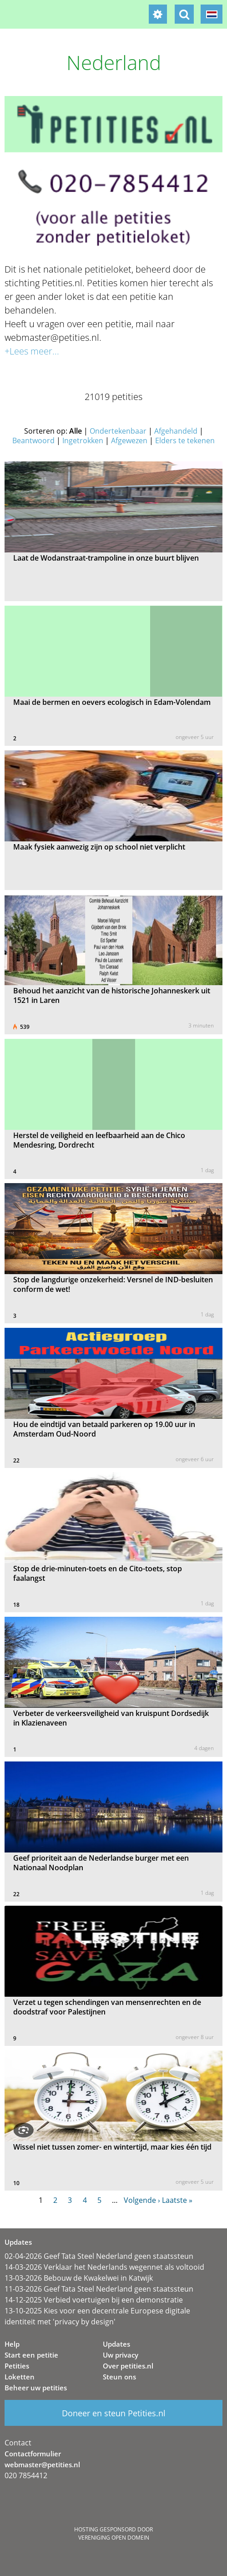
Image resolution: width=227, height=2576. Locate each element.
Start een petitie (31, 2354)
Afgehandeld (175, 431)
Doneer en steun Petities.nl (114, 2413)
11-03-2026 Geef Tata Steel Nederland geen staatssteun (99, 2289)
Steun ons (119, 2376)
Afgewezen (129, 440)
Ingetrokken (82, 440)
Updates (116, 2343)
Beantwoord (33, 440)
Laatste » (177, 2200)
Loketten (20, 2376)
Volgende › (142, 2200)
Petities (17, 2365)
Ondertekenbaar (118, 431)
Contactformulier (33, 2453)
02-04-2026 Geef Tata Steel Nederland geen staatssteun (99, 2256)
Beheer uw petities (36, 2387)
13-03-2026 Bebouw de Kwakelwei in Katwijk (79, 2278)
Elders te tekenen (185, 440)
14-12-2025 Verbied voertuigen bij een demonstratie (94, 2300)
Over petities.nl (128, 2365)
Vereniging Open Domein (113, 2537)
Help (12, 2343)
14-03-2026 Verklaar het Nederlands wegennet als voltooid (104, 2267)
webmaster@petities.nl (42, 2464)
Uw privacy (120, 2354)
